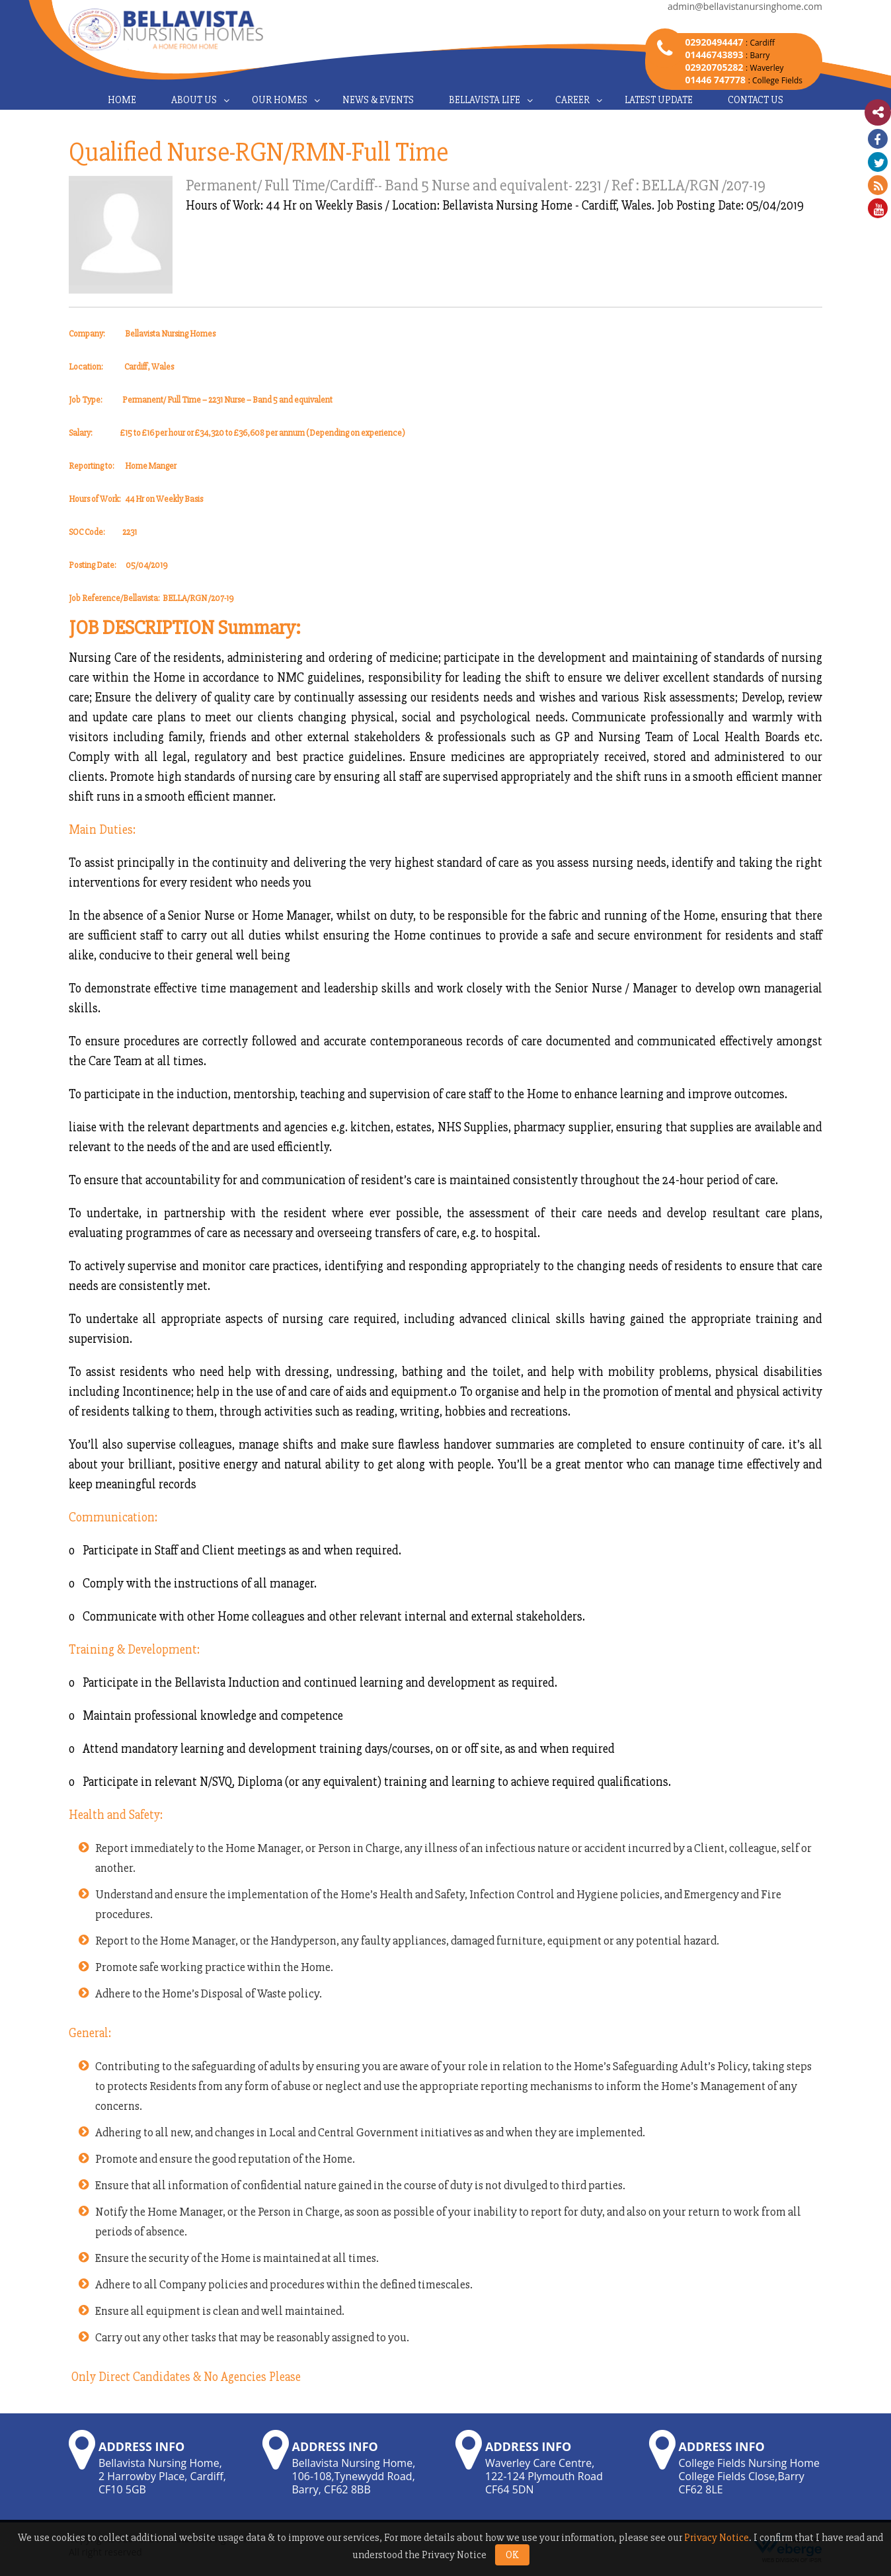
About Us (194, 100)
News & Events (378, 100)
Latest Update (659, 100)
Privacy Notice (716, 2537)
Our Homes (279, 100)
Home (122, 100)
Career (572, 100)
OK (512, 2554)
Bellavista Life (484, 100)
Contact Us (755, 100)
